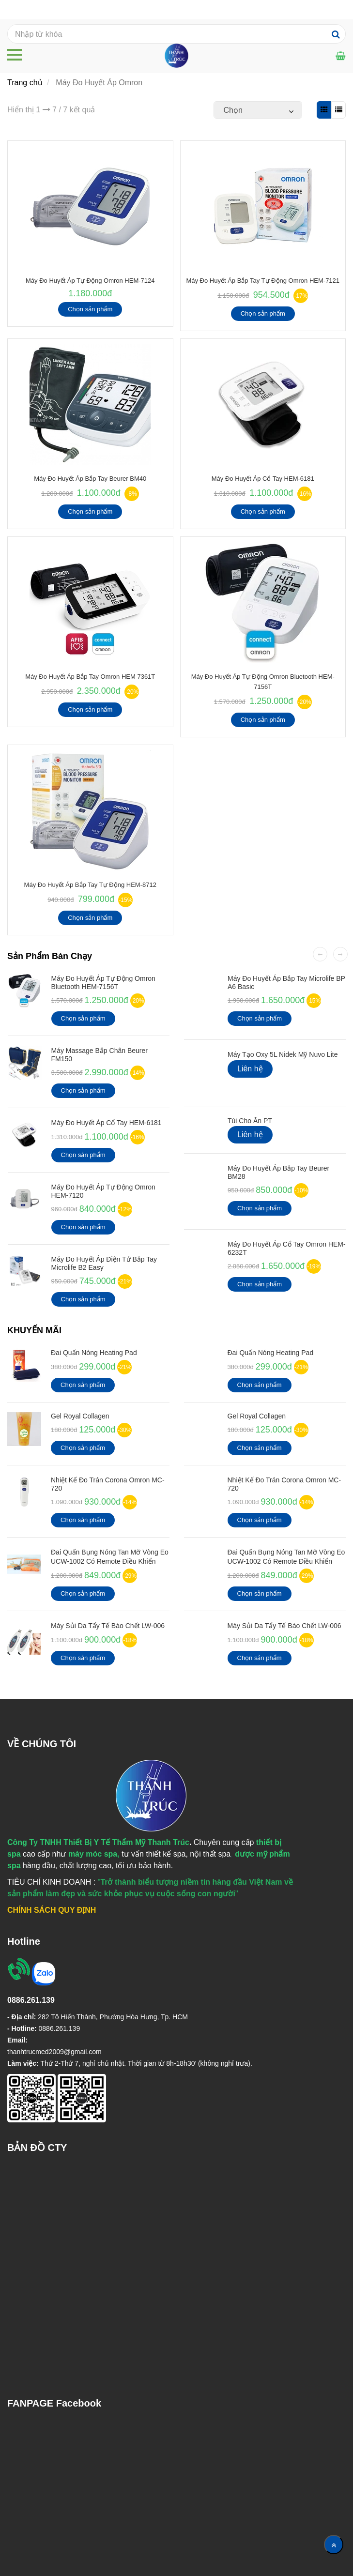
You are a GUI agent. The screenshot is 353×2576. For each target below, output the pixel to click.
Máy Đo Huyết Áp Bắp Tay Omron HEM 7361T (90, 676)
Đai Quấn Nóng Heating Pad (94, 1353)
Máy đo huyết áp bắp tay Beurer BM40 (90, 478)
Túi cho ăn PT (250, 1121)
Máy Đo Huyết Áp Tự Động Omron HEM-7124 (90, 280)
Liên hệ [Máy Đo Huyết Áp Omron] (250, 1069)
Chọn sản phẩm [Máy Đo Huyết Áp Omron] (90, 309)
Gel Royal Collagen (80, 1416)
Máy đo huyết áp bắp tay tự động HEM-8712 (90, 884)
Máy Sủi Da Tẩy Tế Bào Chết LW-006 (108, 1626)
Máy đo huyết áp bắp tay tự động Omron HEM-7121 (262, 280)
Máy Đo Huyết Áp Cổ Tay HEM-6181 (263, 478)
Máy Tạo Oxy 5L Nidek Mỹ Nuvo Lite (283, 1054)
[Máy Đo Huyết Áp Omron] (341, 55)
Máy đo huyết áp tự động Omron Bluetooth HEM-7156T (103, 983)
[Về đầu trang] (333, 2544)
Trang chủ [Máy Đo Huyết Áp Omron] (25, 82)
